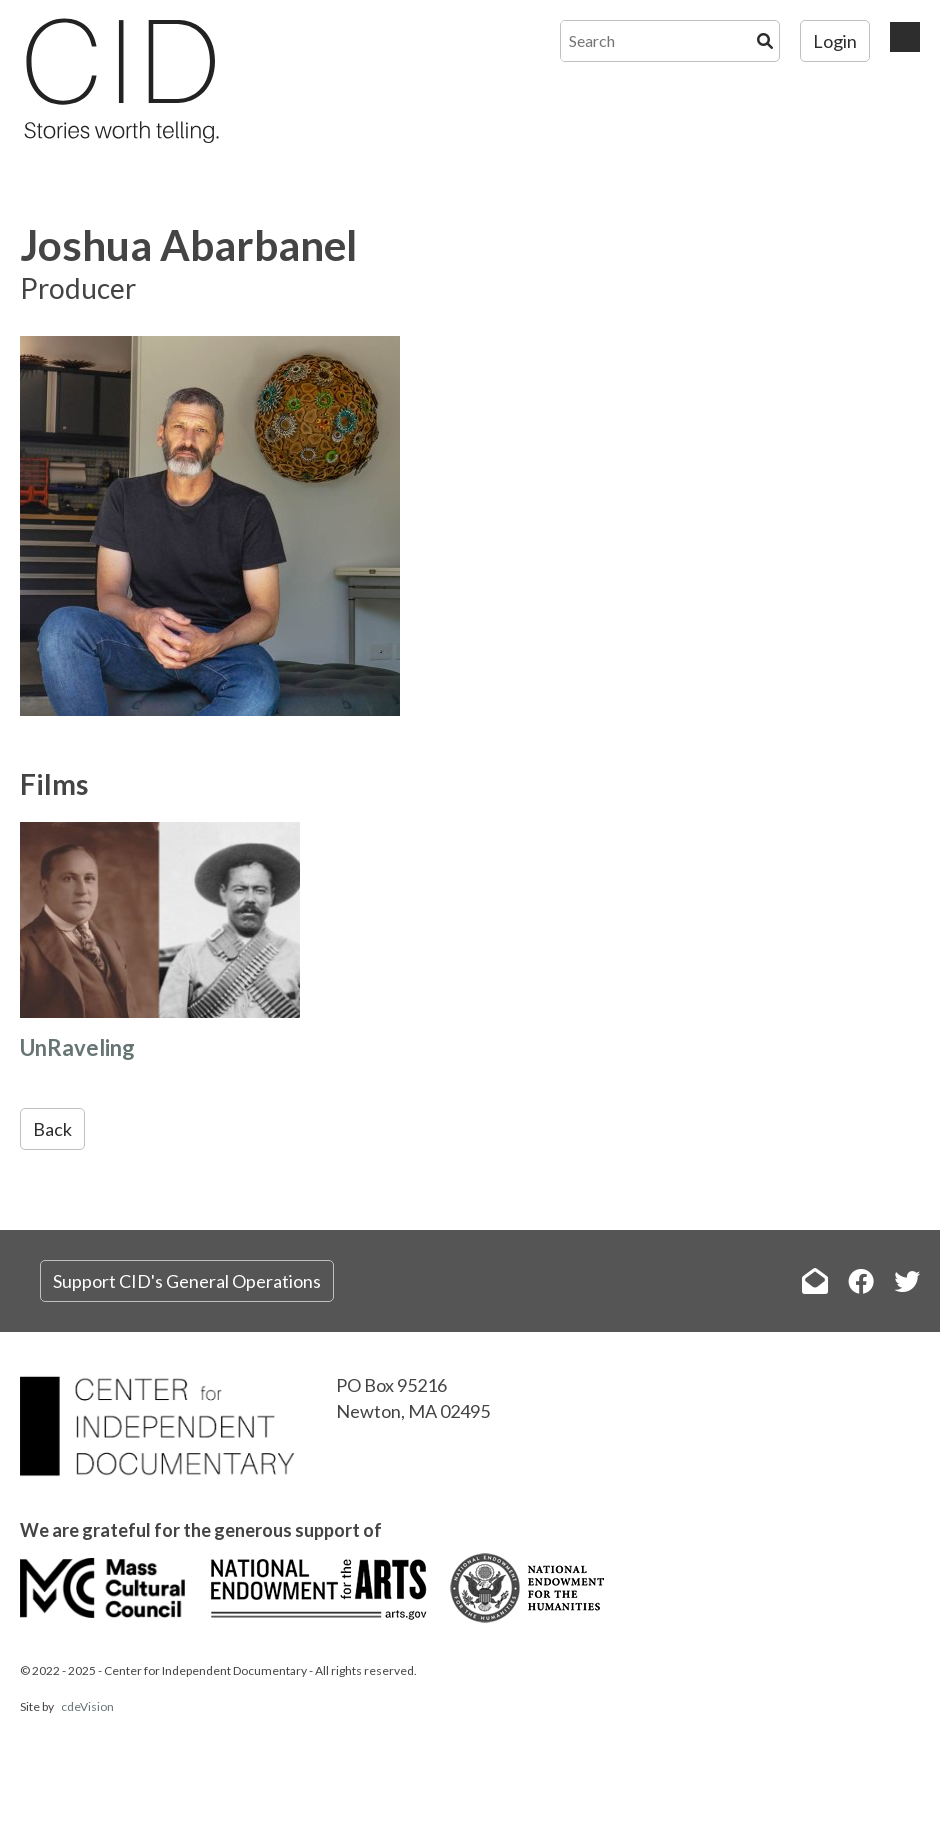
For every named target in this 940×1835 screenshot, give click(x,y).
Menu (905, 37)
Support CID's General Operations (187, 1281)
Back (52, 1129)
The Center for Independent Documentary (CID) (120, 80)
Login (835, 41)
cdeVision (87, 1706)
